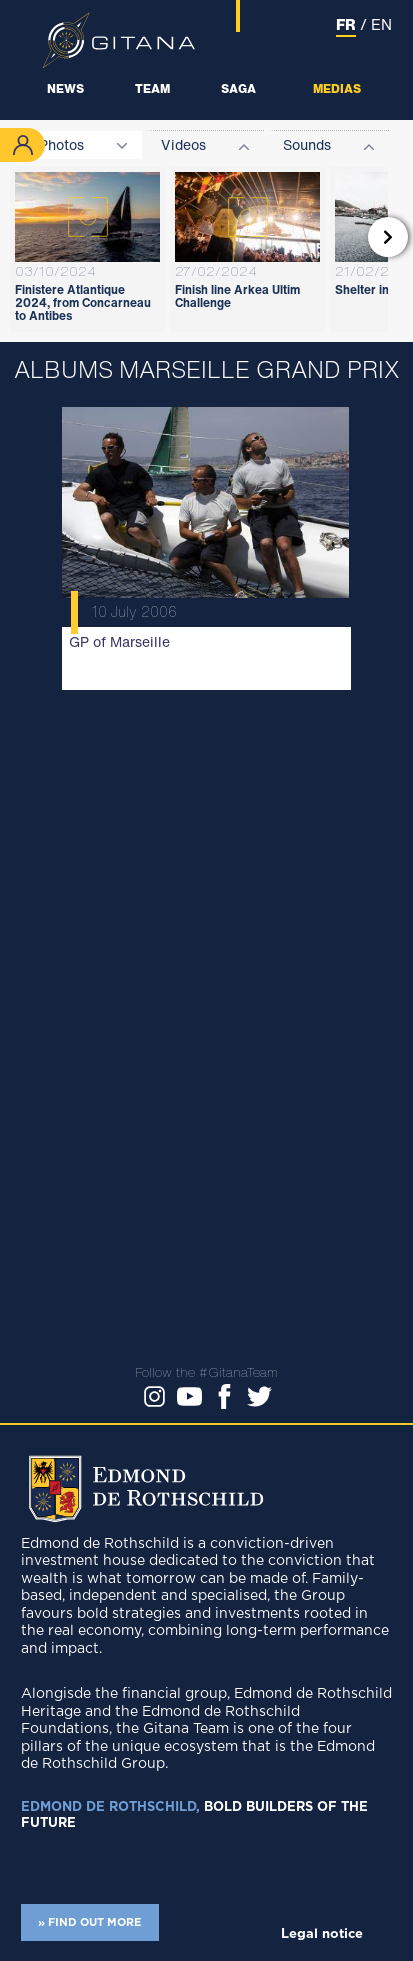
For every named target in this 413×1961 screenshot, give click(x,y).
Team (152, 88)
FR (346, 24)
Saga (238, 88)
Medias (337, 88)
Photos (61, 144)
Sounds (307, 144)
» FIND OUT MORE (89, 1922)
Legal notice (322, 1934)
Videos (183, 144)
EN (381, 24)
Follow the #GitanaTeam (206, 1372)
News (65, 88)
